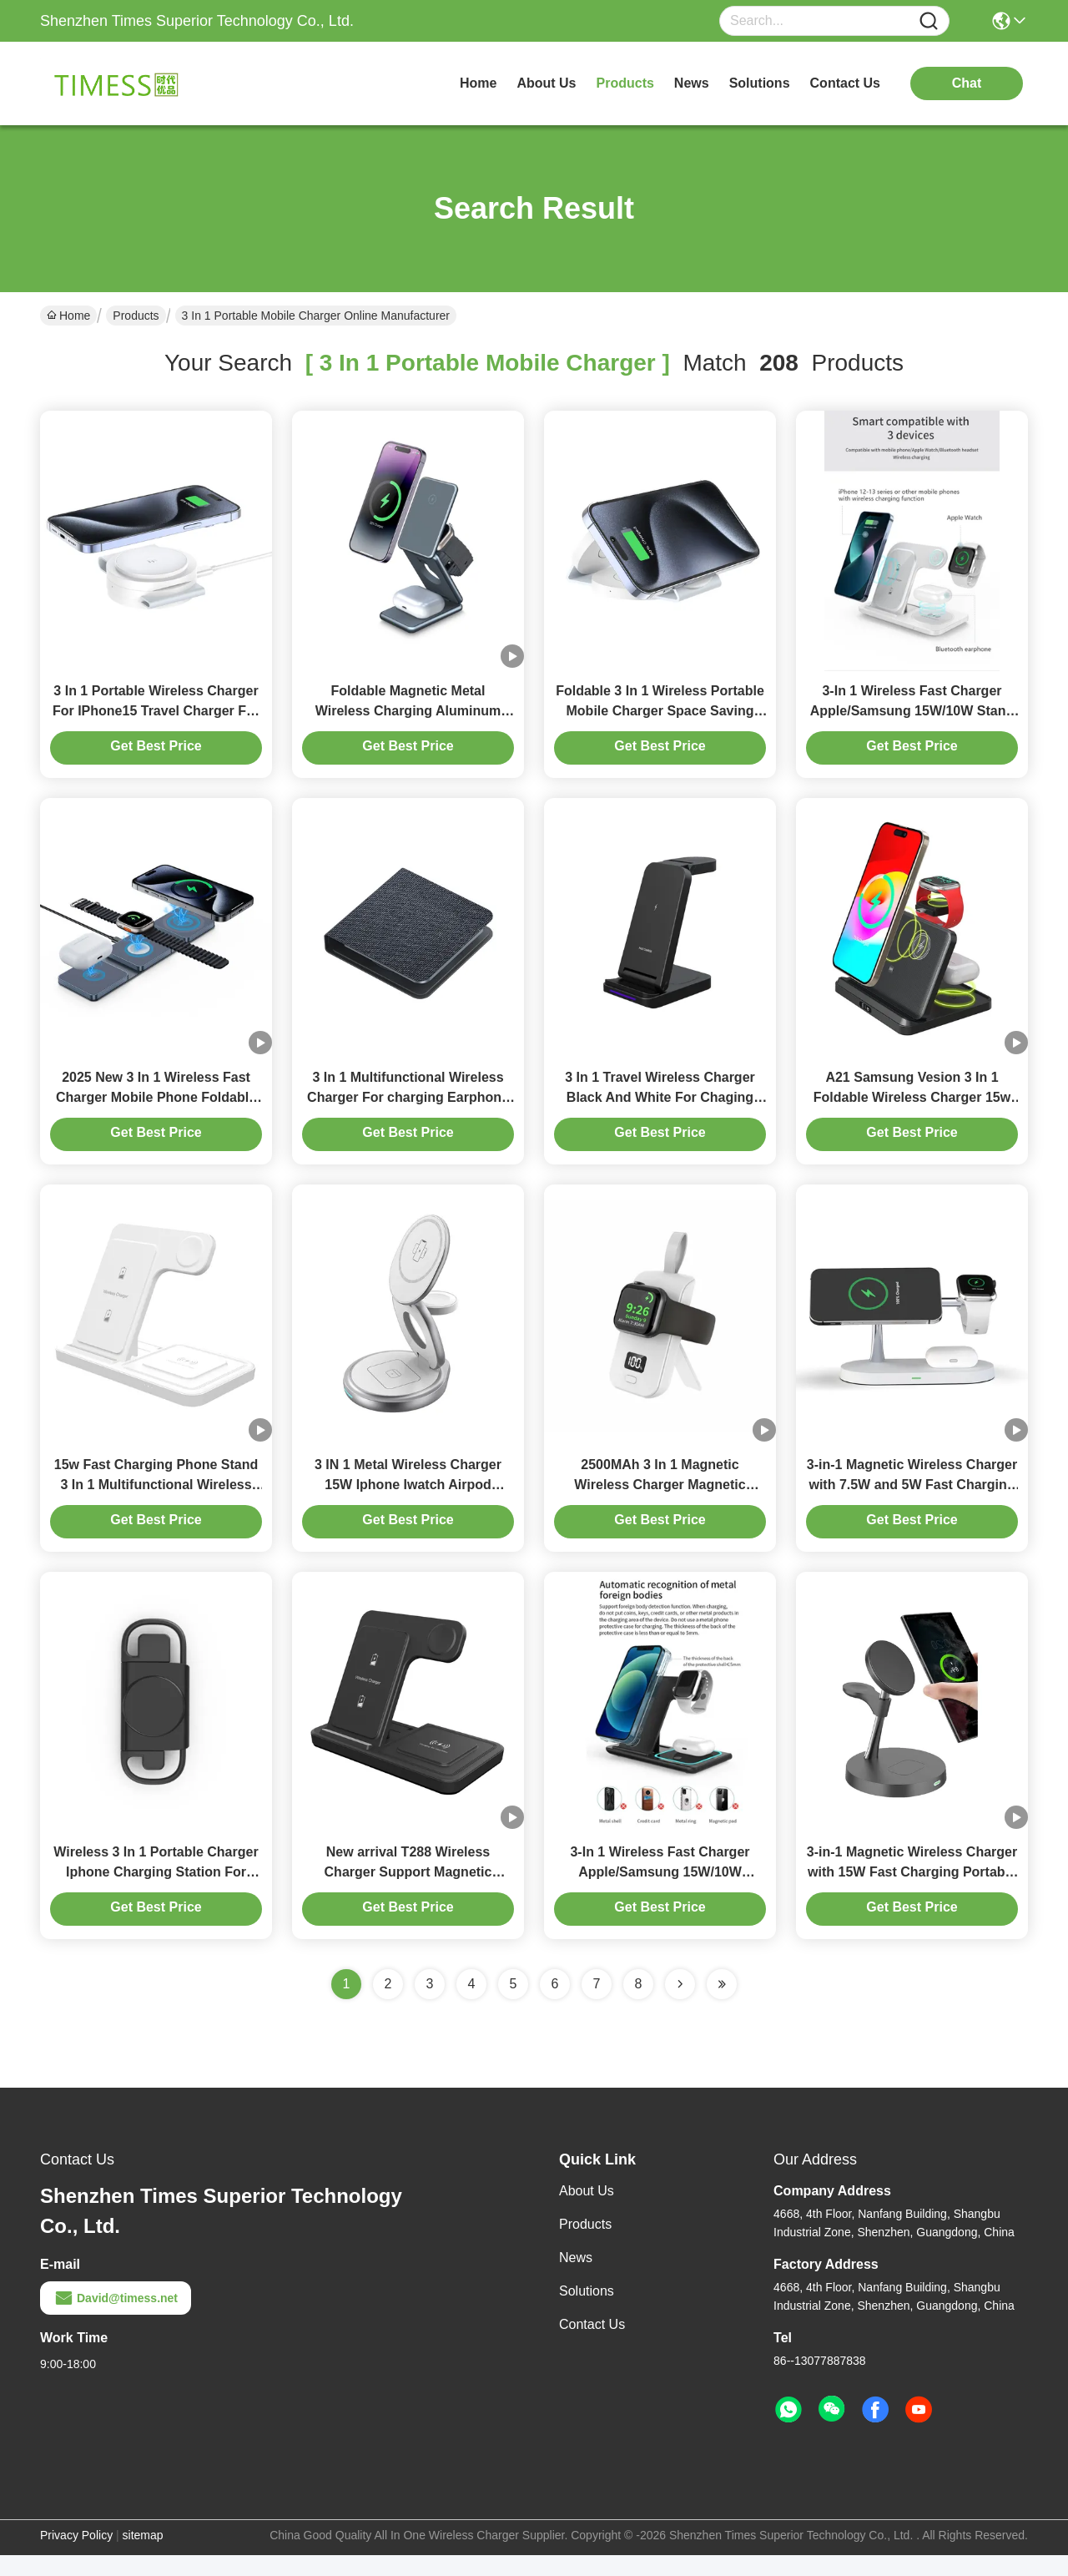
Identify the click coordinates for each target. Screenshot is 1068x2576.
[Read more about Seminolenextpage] (680, 2005)
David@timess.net (115, 2319)
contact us (845, 83)
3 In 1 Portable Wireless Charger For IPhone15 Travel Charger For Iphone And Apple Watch (156, 716)
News (575, 2278)
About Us (586, 2212)
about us (546, 83)
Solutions (586, 2312)
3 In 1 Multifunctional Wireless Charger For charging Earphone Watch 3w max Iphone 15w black (408, 1108)
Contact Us (592, 2345)
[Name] (929, 21)
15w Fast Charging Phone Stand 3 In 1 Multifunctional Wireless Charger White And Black (156, 1500)
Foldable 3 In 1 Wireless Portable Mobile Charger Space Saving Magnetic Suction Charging (660, 716)
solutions (759, 83)
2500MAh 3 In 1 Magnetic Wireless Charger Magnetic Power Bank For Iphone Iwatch (660, 1500)
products (625, 83)
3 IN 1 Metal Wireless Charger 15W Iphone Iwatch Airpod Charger (408, 1500)
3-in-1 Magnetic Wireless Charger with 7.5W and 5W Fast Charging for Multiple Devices (912, 1500)
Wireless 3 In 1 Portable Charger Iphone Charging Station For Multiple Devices (155, 1893)
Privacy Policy (76, 2556)
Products (136, 315)
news (691, 83)
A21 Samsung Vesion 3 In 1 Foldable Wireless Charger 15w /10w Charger (912, 1108)
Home (478, 83)
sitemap (143, 2556)
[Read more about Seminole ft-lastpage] (722, 2005)
